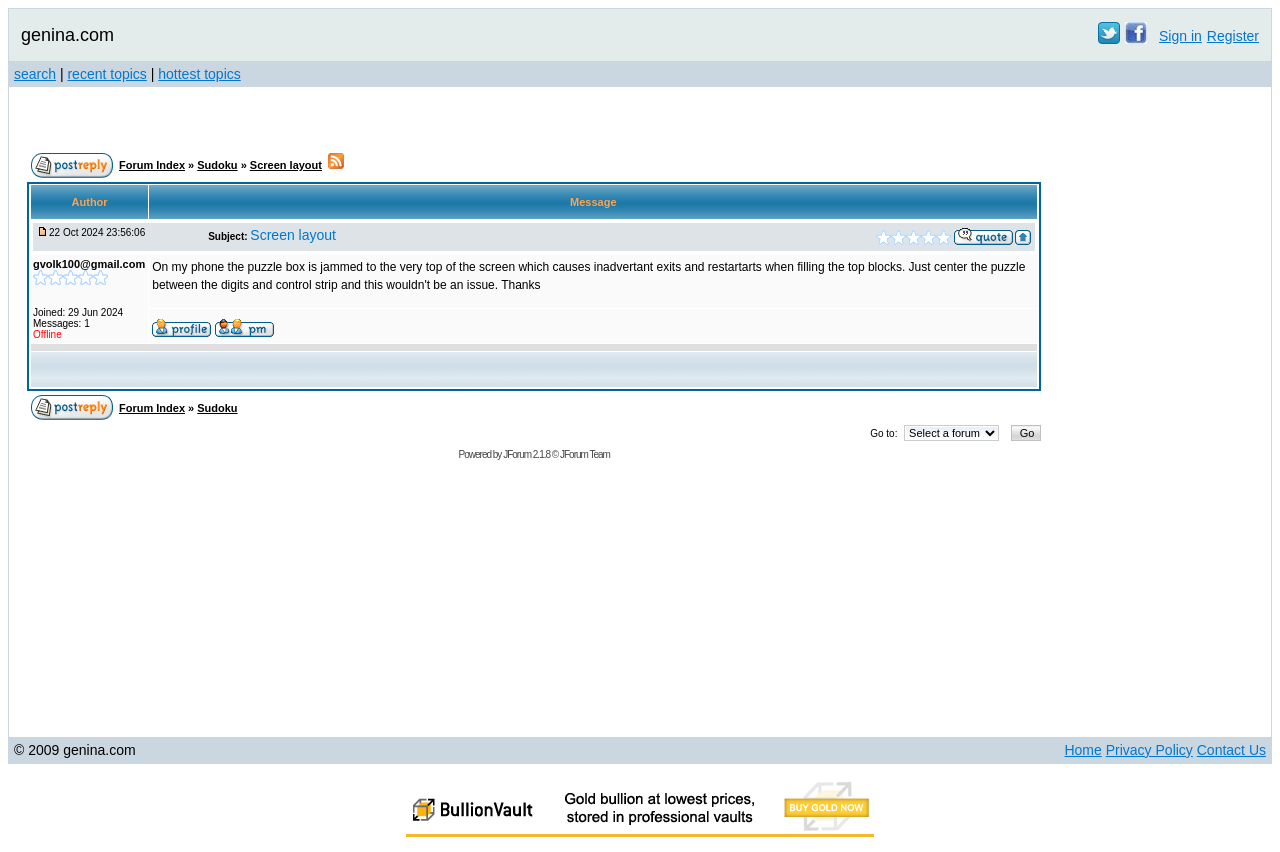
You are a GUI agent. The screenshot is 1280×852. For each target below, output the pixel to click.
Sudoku (217, 165)
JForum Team (585, 454)
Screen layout (286, 165)
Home (1082, 750)
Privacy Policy (1149, 750)
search (35, 74)
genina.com (67, 35)
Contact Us (1231, 750)
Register (1233, 36)
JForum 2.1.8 (526, 454)
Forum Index (152, 165)
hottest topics (199, 74)
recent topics (106, 74)
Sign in (1180, 36)
